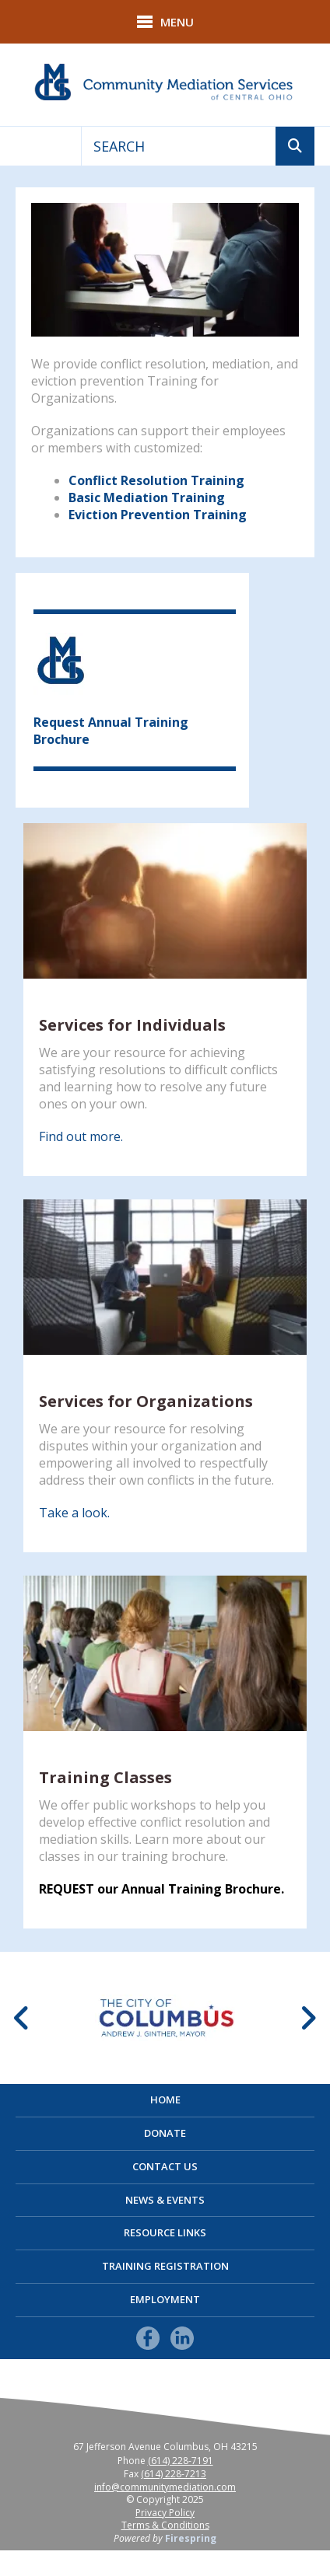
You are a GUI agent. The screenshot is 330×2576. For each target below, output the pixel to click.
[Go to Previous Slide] (22, 2017)
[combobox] (179, 146)
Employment (165, 2299)
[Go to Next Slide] (308, 2017)
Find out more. (81, 1136)
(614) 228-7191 (180, 2461)
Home (165, 2100)
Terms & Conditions (165, 2525)
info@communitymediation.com (165, 2487)
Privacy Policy (165, 2512)
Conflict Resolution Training (156, 480)
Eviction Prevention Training (157, 514)
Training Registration (165, 2266)
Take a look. (74, 1512)
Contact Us (165, 2166)
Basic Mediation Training (146, 497)
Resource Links (165, 2232)
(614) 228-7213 (173, 2474)
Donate (165, 2133)
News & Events (165, 2200)
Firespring (190, 2538)
